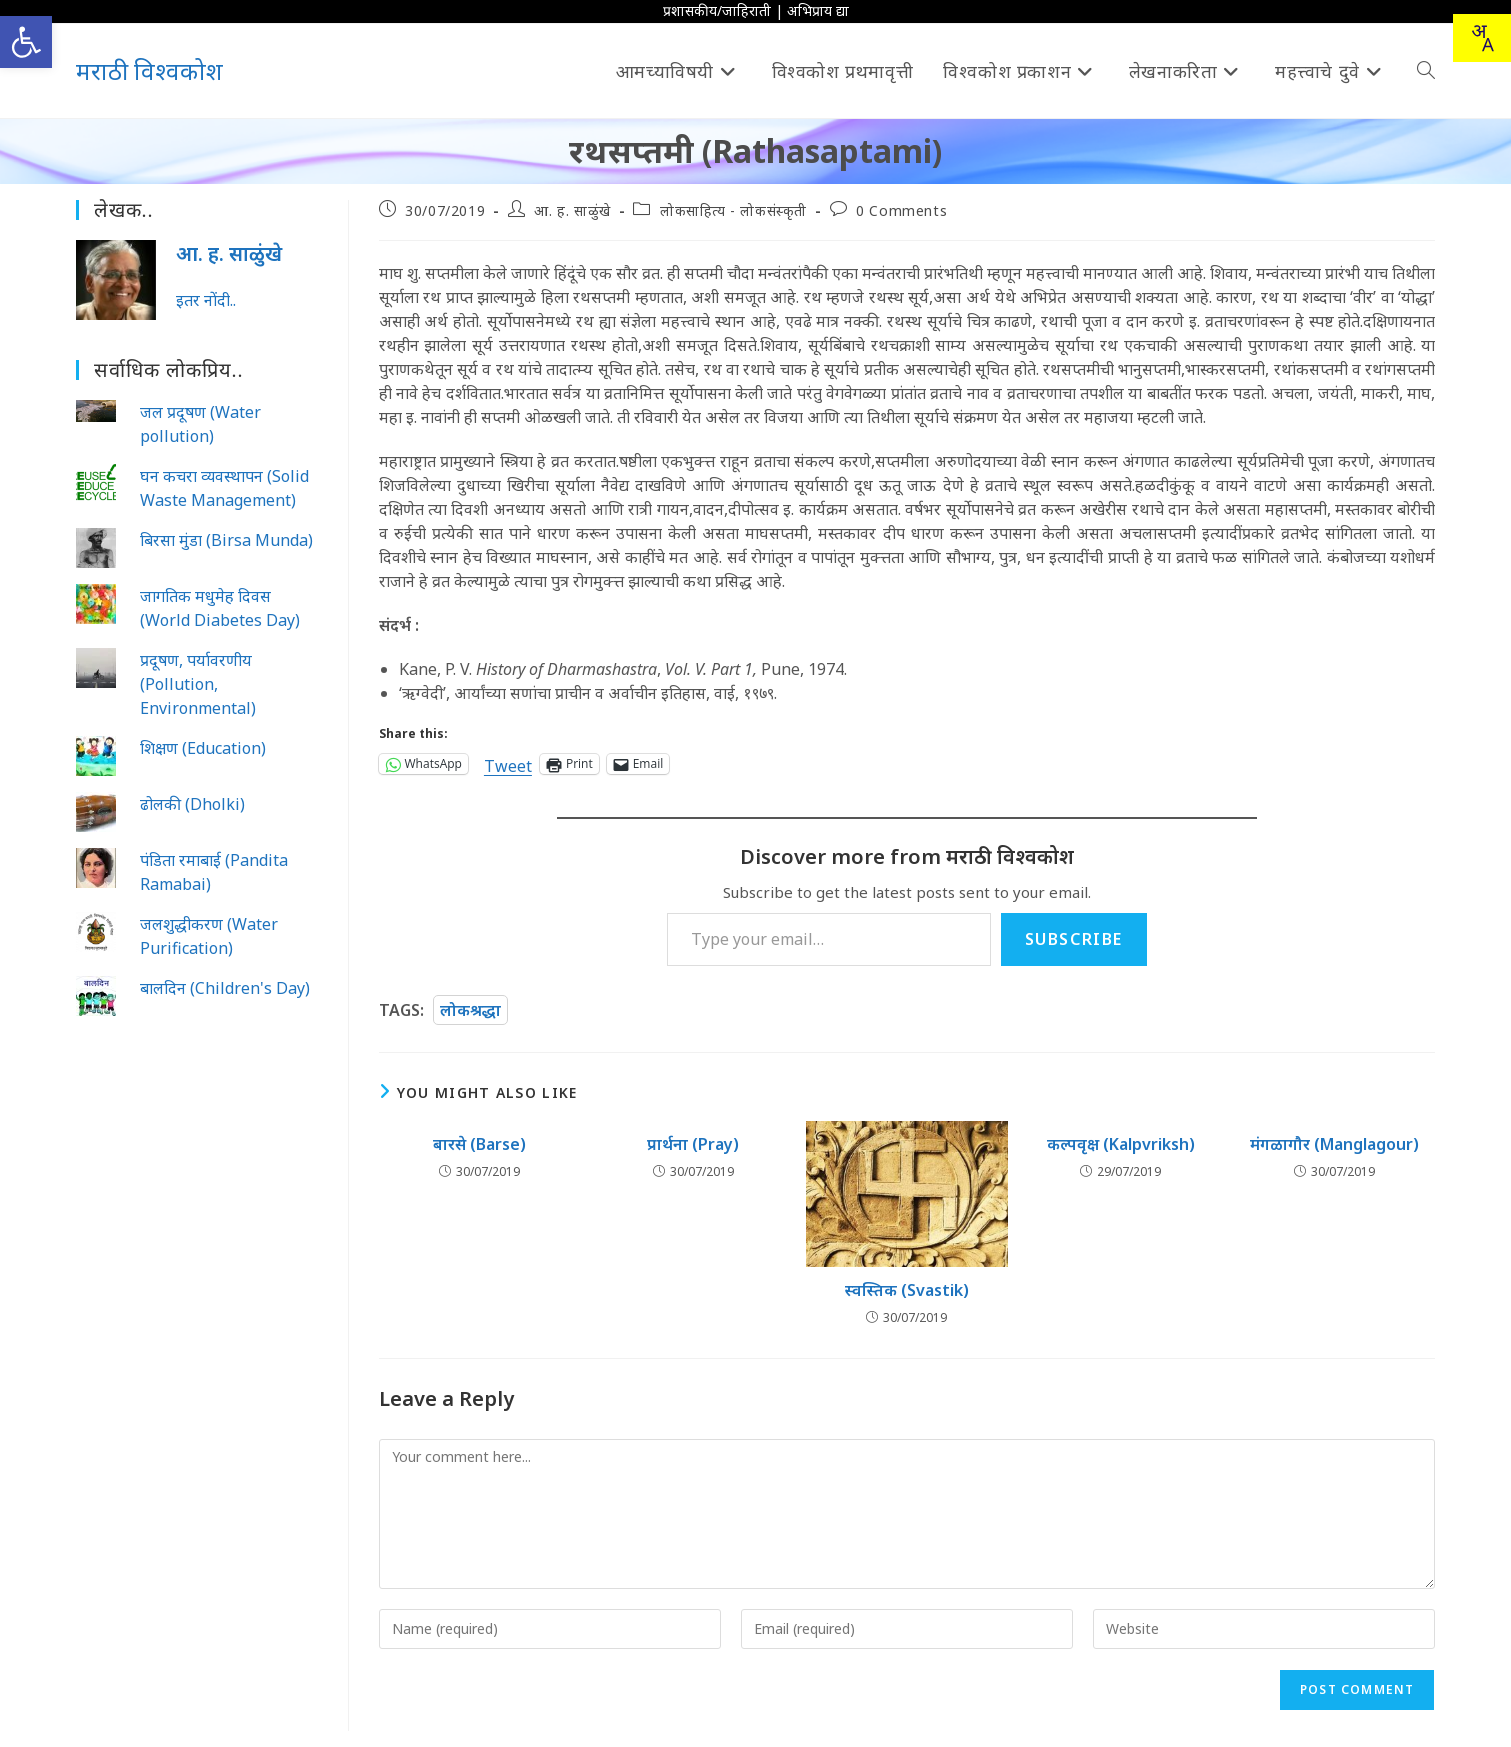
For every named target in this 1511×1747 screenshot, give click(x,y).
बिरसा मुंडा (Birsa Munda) (226, 540)
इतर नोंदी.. (206, 300)
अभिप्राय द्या (818, 10)
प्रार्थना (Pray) (693, 1144)
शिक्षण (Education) (203, 748)
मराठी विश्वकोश (149, 70)
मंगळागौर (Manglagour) (1334, 1144)
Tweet (508, 763)
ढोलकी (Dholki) (192, 804)
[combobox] (1482, 38)
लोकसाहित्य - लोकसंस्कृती (733, 210)
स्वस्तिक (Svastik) (907, 1290)
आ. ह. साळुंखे (572, 210)
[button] (26, 42)
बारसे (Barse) (479, 1144)
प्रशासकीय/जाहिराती (717, 10)
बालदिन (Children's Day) (225, 988)
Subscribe (1074, 939)
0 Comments (901, 210)
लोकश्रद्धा (470, 1010)
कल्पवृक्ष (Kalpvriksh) (1121, 1144)
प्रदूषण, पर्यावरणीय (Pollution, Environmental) (198, 684)
